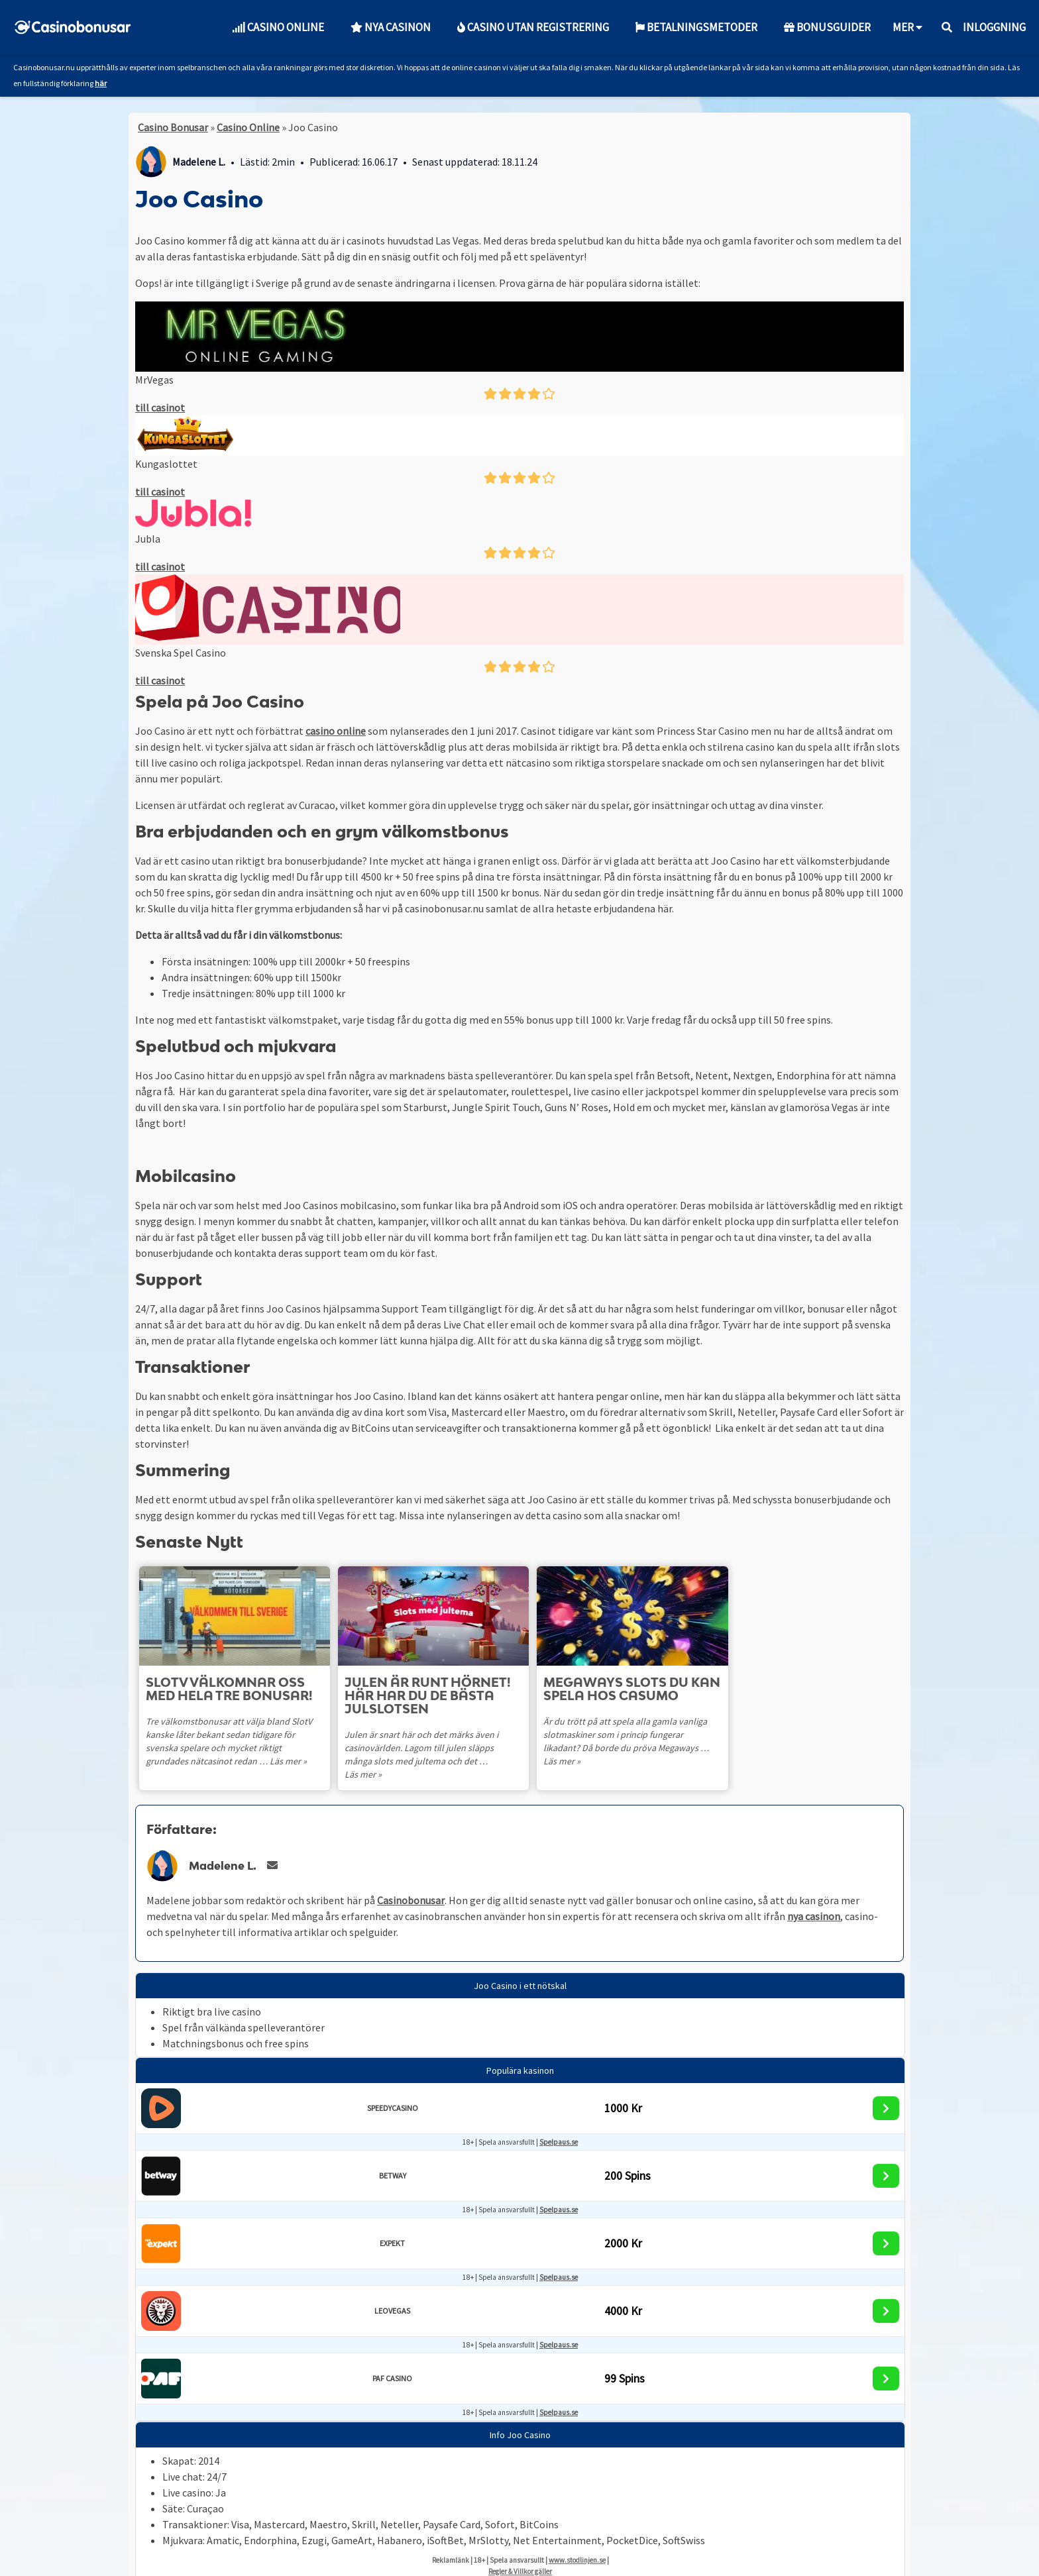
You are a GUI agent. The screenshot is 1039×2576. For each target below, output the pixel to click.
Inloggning (994, 27)
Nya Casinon (391, 27)
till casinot (160, 407)
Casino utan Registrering (533, 27)
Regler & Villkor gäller (520, 2558)
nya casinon (813, 1902)
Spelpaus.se (558, 2128)
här (101, 83)
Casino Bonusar (173, 127)
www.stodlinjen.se (577, 2546)
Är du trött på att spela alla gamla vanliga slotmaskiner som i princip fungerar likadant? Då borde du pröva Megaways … (635, 1734)
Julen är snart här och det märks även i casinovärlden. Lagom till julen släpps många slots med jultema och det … (435, 1748)
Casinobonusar (411, 1887)
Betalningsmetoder (696, 27)
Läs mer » (288, 1761)
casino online (335, 730)
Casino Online (278, 27)
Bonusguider (827, 27)
